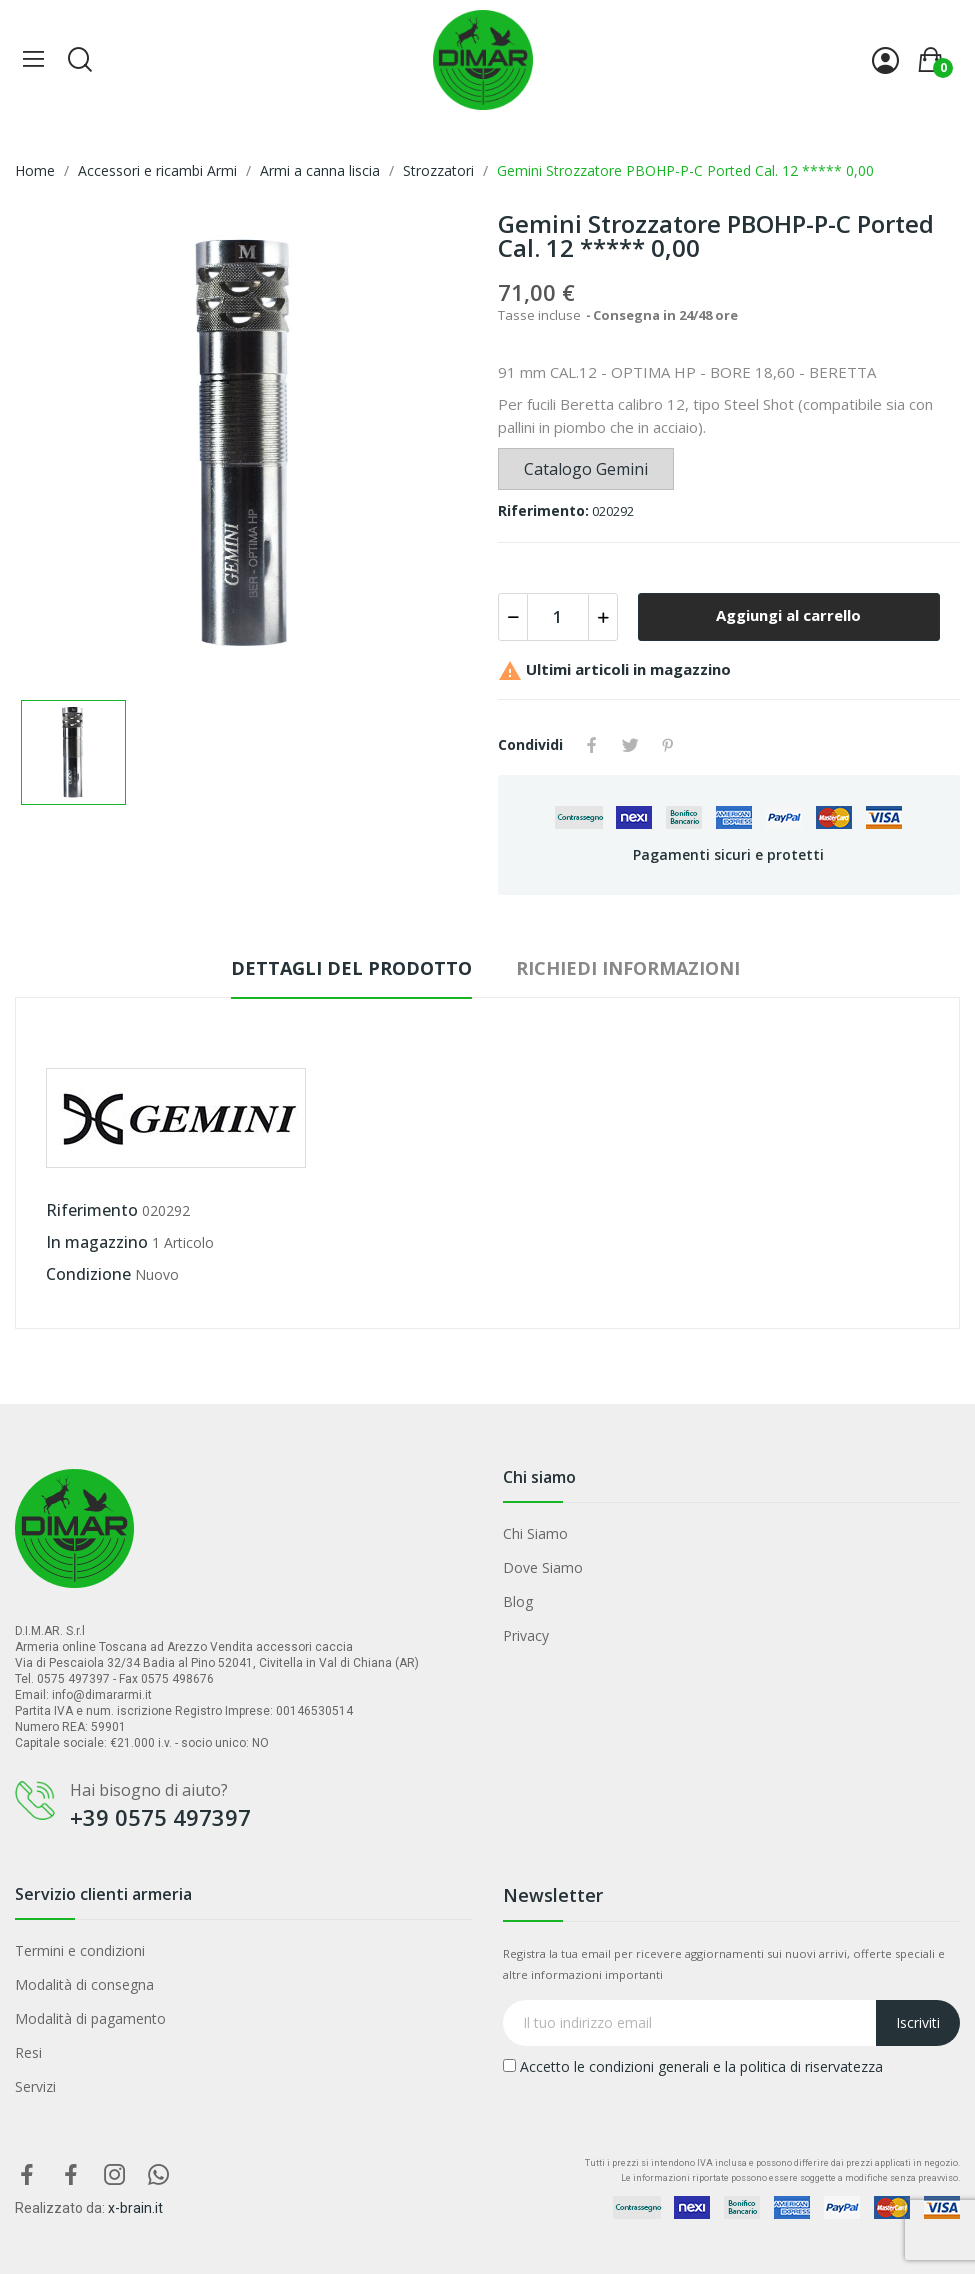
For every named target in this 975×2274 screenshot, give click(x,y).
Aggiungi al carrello (788, 615)
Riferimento (92, 1210)
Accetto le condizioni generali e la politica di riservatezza (693, 2066)
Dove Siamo (543, 1567)
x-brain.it (135, 2208)
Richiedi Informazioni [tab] (628, 968)
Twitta (630, 745)
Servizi (35, 2086)
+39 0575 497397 (160, 1817)
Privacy (526, 1635)
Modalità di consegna (84, 1984)
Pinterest (668, 745)
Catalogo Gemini (586, 469)
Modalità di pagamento (90, 2018)
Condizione (88, 1274)
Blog (518, 1601)
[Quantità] (558, 617)
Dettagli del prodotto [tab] (351, 968)
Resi (28, 2052)
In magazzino (97, 1242)
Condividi (592, 745)
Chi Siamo (535, 1533)
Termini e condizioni (80, 1950)
